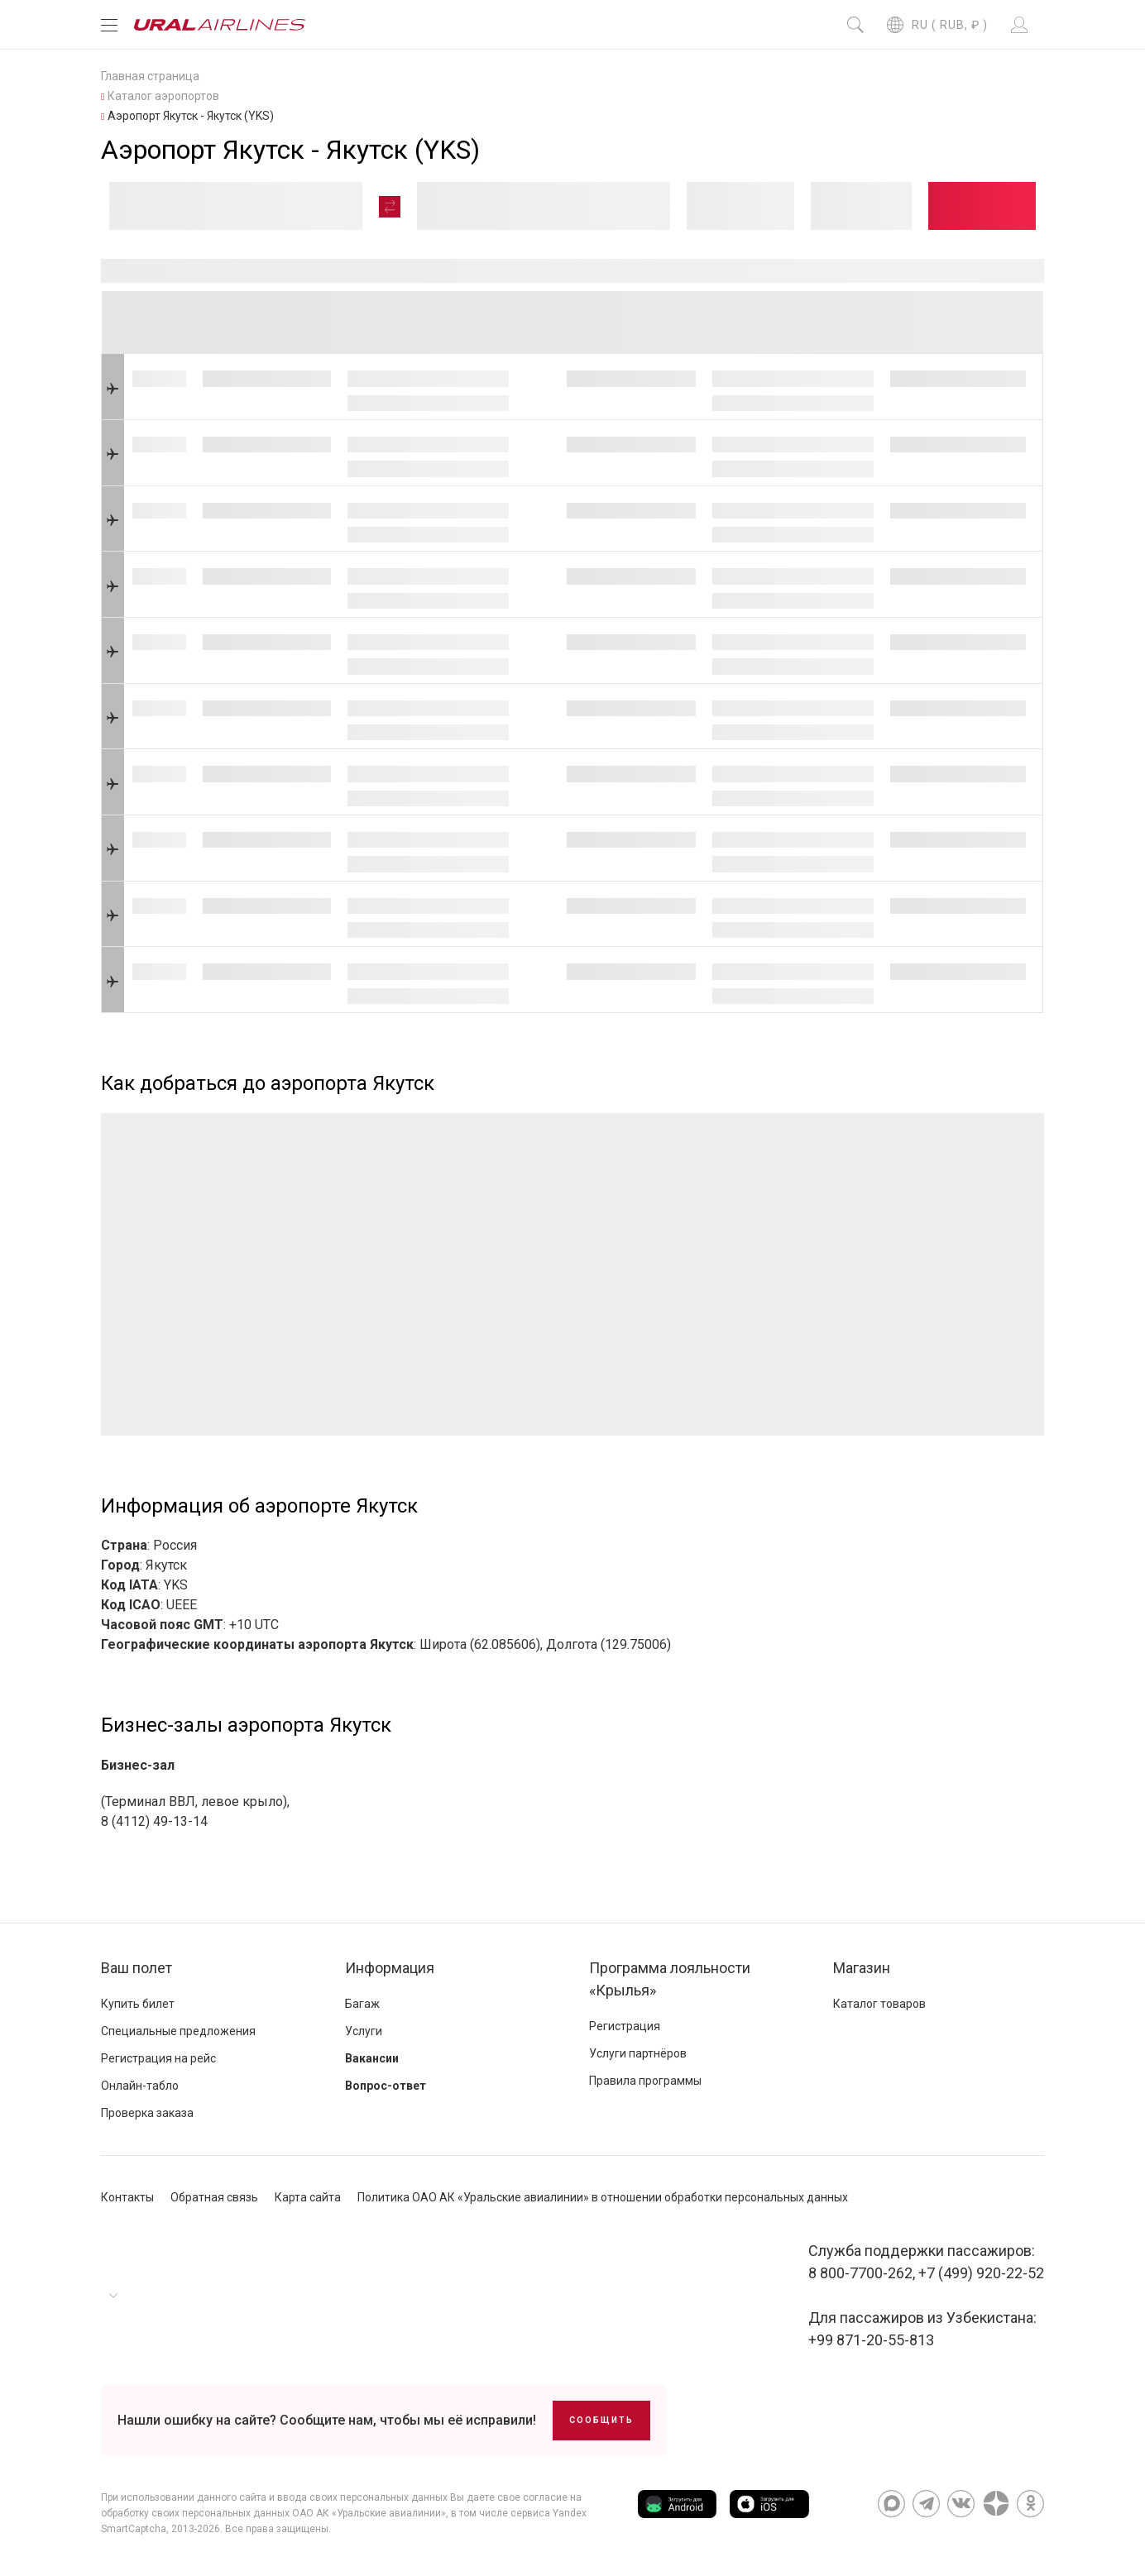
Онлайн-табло (140, 2085)
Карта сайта (308, 2197)
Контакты (127, 2197)
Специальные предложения (178, 2031)
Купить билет (138, 2003)
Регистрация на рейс (158, 2058)
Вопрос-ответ (385, 2085)
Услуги (363, 2031)
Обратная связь (214, 2197)
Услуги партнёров (638, 2053)
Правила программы (645, 2080)
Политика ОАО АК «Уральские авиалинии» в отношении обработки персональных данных (602, 2197)
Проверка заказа (147, 2113)
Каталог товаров (879, 2003)
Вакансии (372, 2058)
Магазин (861, 1967)
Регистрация (624, 2026)
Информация (389, 1967)
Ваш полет (136, 1967)
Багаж (362, 2003)
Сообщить (601, 2420)
